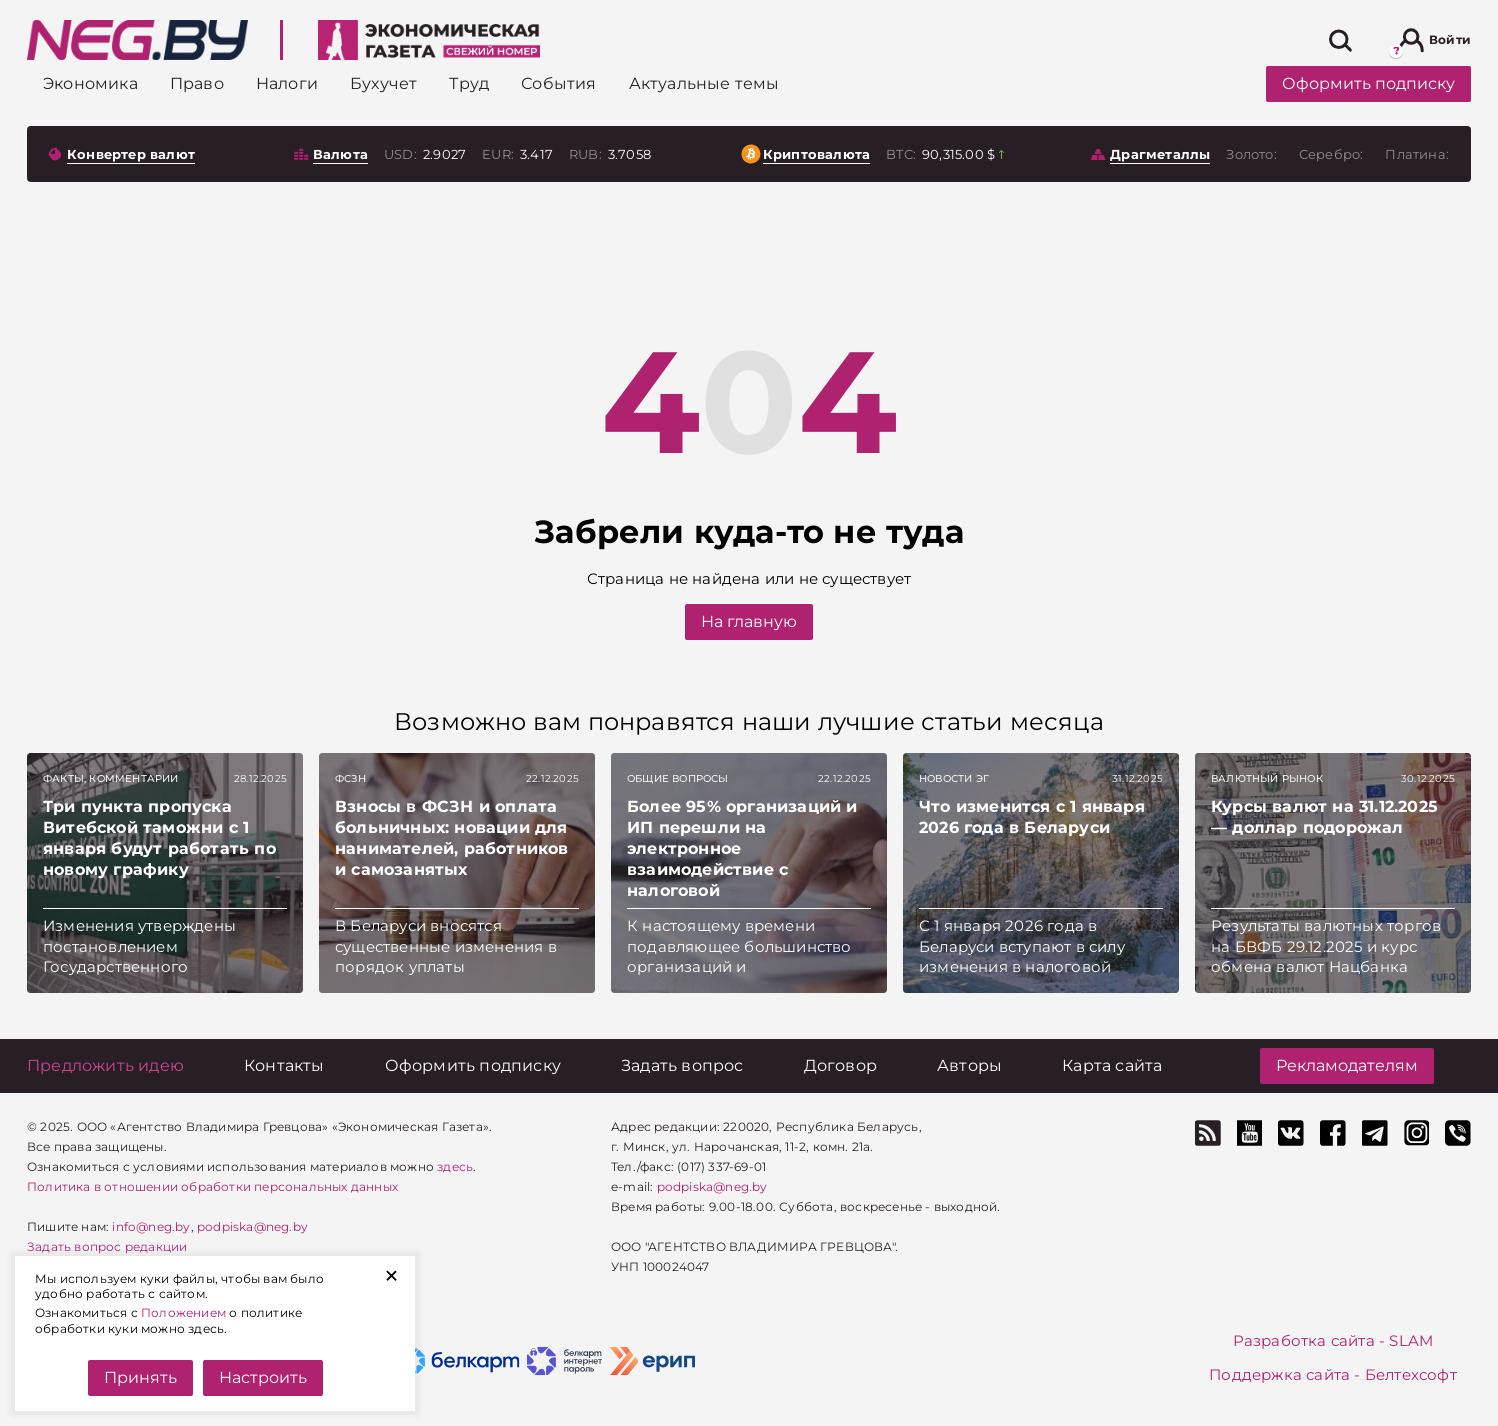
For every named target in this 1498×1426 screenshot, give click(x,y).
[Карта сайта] (1112, 1065)
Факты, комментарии (111, 778)
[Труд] (469, 83)
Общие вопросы (678, 778)
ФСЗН (350, 778)
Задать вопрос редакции (107, 1246)
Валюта (340, 154)
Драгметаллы (1160, 154)
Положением (183, 1312)
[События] (558, 83)
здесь (455, 1166)
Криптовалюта (816, 154)
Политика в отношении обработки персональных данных (212, 1186)
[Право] (197, 83)
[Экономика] (90, 83)
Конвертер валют (131, 154)
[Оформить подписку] (473, 1065)
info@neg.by (151, 1226)
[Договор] (840, 1065)
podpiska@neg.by (252, 1226)
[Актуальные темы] (704, 83)
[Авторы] (969, 1065)
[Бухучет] (383, 83)
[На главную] (137, 40)
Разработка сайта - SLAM (1333, 1340)
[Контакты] (284, 1065)
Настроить (263, 1377)
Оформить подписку (1368, 83)
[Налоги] (287, 83)
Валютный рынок (1267, 778)
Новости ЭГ (954, 778)
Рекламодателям (1347, 1065)
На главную (749, 621)
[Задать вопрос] (682, 1065)
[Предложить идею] (105, 1065)
